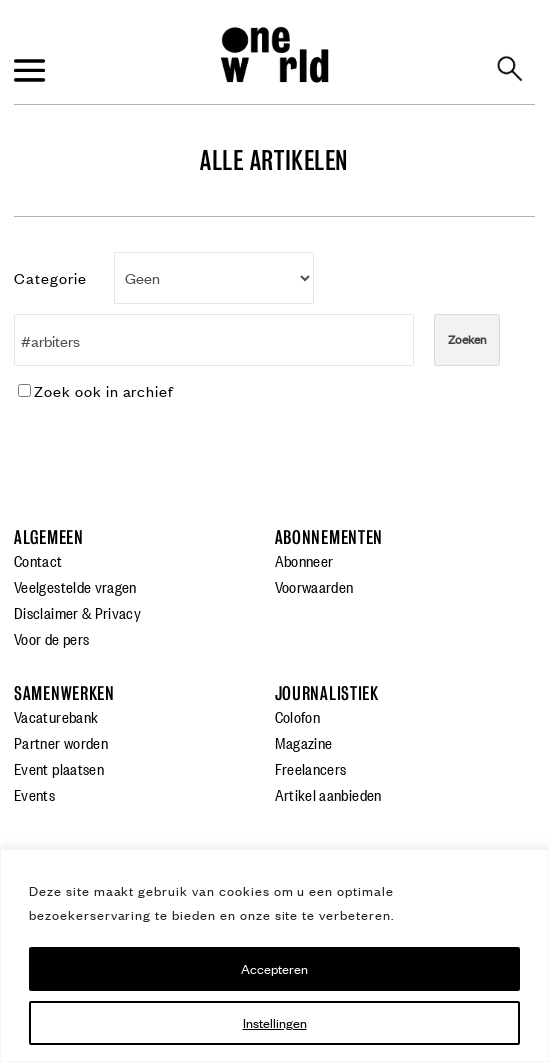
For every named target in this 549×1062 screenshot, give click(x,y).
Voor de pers (51, 638)
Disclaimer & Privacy (77, 612)
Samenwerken (64, 693)
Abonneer (304, 560)
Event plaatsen (59, 768)
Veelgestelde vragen (75, 586)
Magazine (304, 742)
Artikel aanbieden (328, 794)
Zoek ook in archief (96, 390)
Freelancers (311, 768)
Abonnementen (329, 537)
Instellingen (275, 1022)
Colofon (298, 716)
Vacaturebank (56, 716)
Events (34, 794)
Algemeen (49, 537)
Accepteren (274, 968)
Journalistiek (327, 693)
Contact (38, 560)
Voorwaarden (314, 586)
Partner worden (61, 742)
